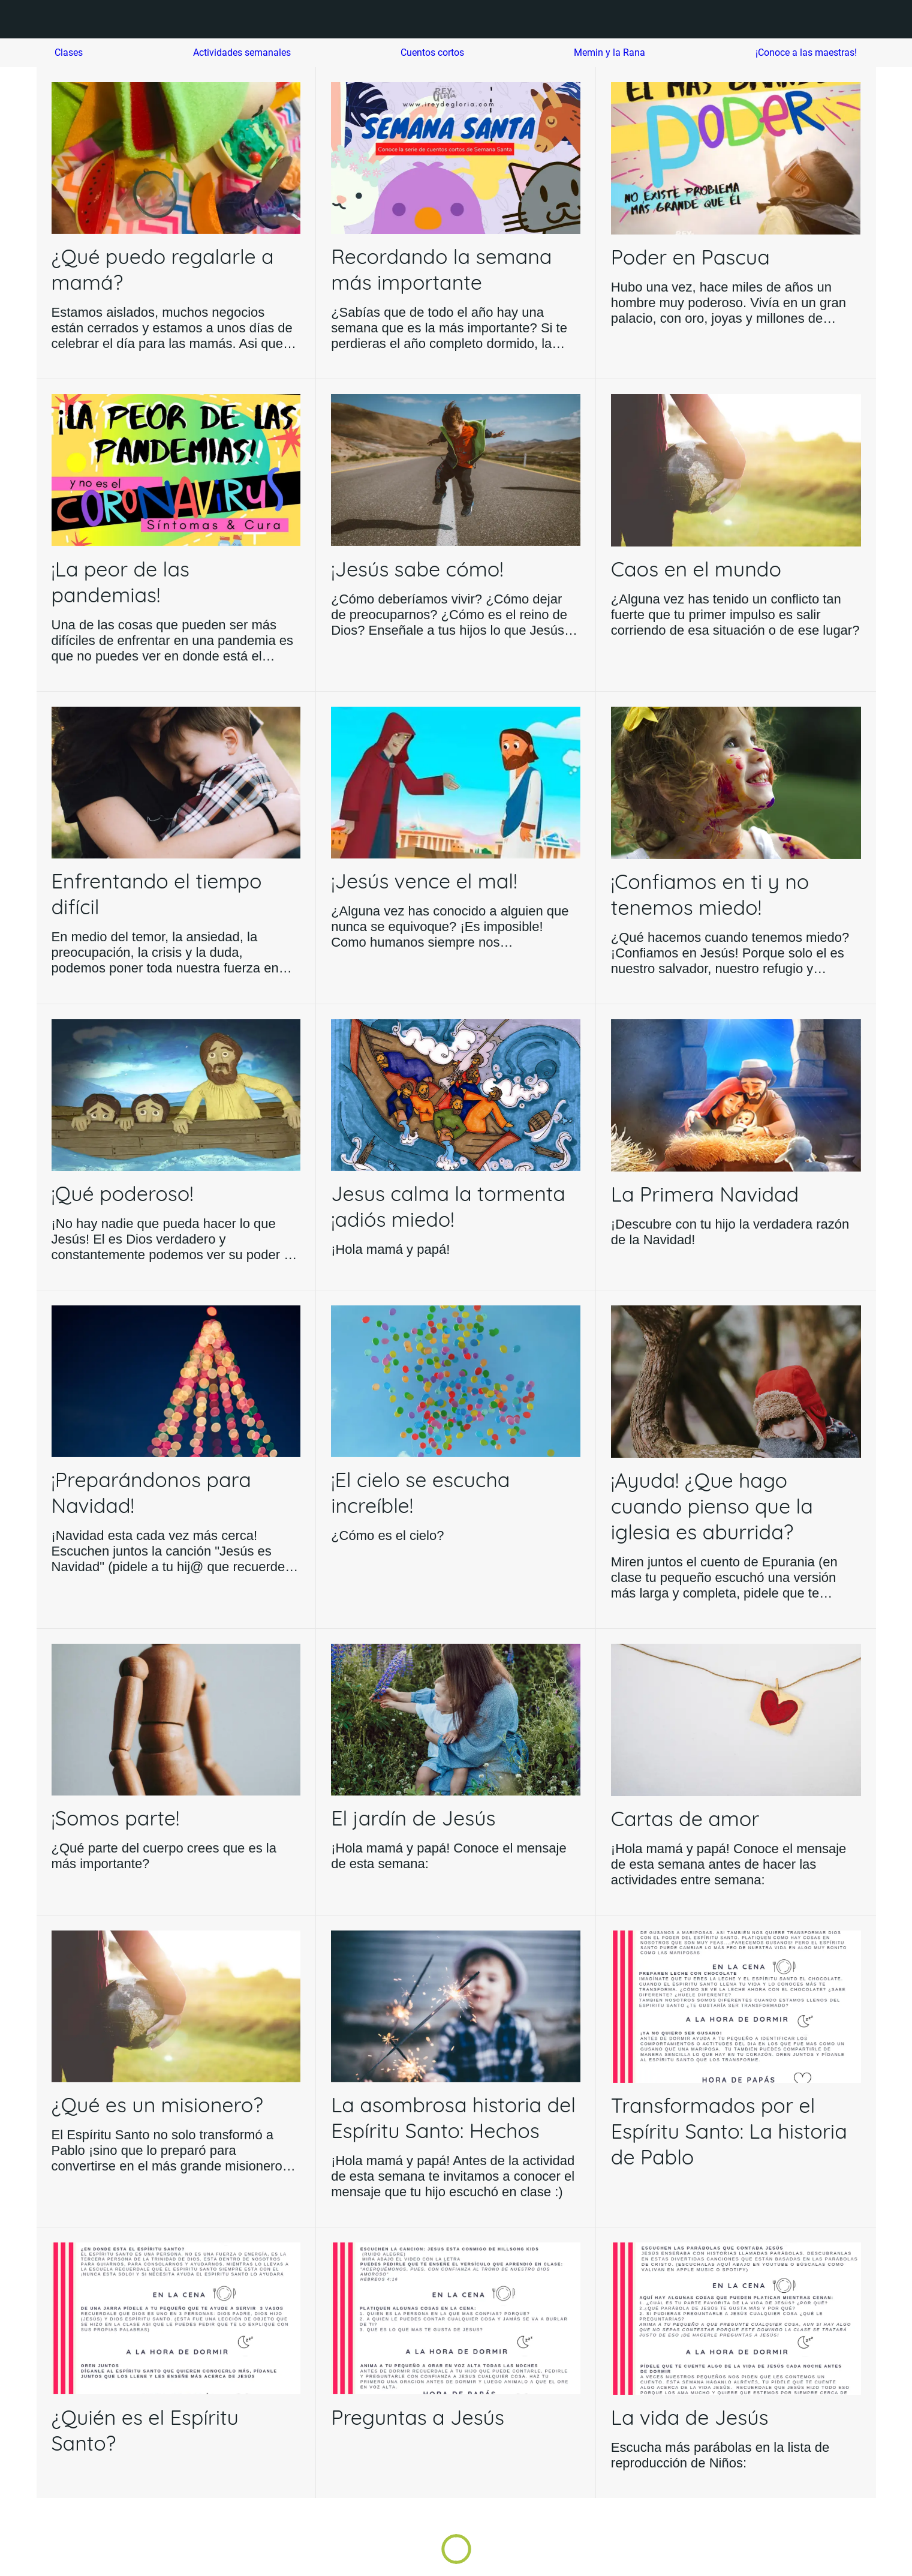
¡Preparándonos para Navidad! (151, 1492)
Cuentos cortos (432, 52)
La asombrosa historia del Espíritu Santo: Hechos (453, 2117)
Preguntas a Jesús (417, 2417)
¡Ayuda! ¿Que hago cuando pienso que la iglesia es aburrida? (712, 1506)
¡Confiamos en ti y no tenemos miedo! (710, 894)
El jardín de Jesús (413, 1818)
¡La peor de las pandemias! (120, 582)
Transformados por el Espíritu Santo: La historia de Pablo (729, 2131)
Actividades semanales (242, 52)
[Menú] (24, 19)
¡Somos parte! (116, 1818)
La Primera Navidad (705, 1194)
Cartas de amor (685, 1819)
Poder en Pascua (690, 257)
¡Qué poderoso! (123, 1193)
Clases (69, 52)
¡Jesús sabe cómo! (417, 569)
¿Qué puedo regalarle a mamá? (163, 269)
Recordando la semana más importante (441, 269)
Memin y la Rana (609, 52)
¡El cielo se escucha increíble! (420, 1492)
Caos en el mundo (696, 569)
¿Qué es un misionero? (157, 2105)
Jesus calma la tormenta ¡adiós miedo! (448, 1206)
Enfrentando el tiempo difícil (157, 894)
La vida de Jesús (690, 2417)
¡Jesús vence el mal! (424, 881)
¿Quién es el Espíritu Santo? (145, 2430)
